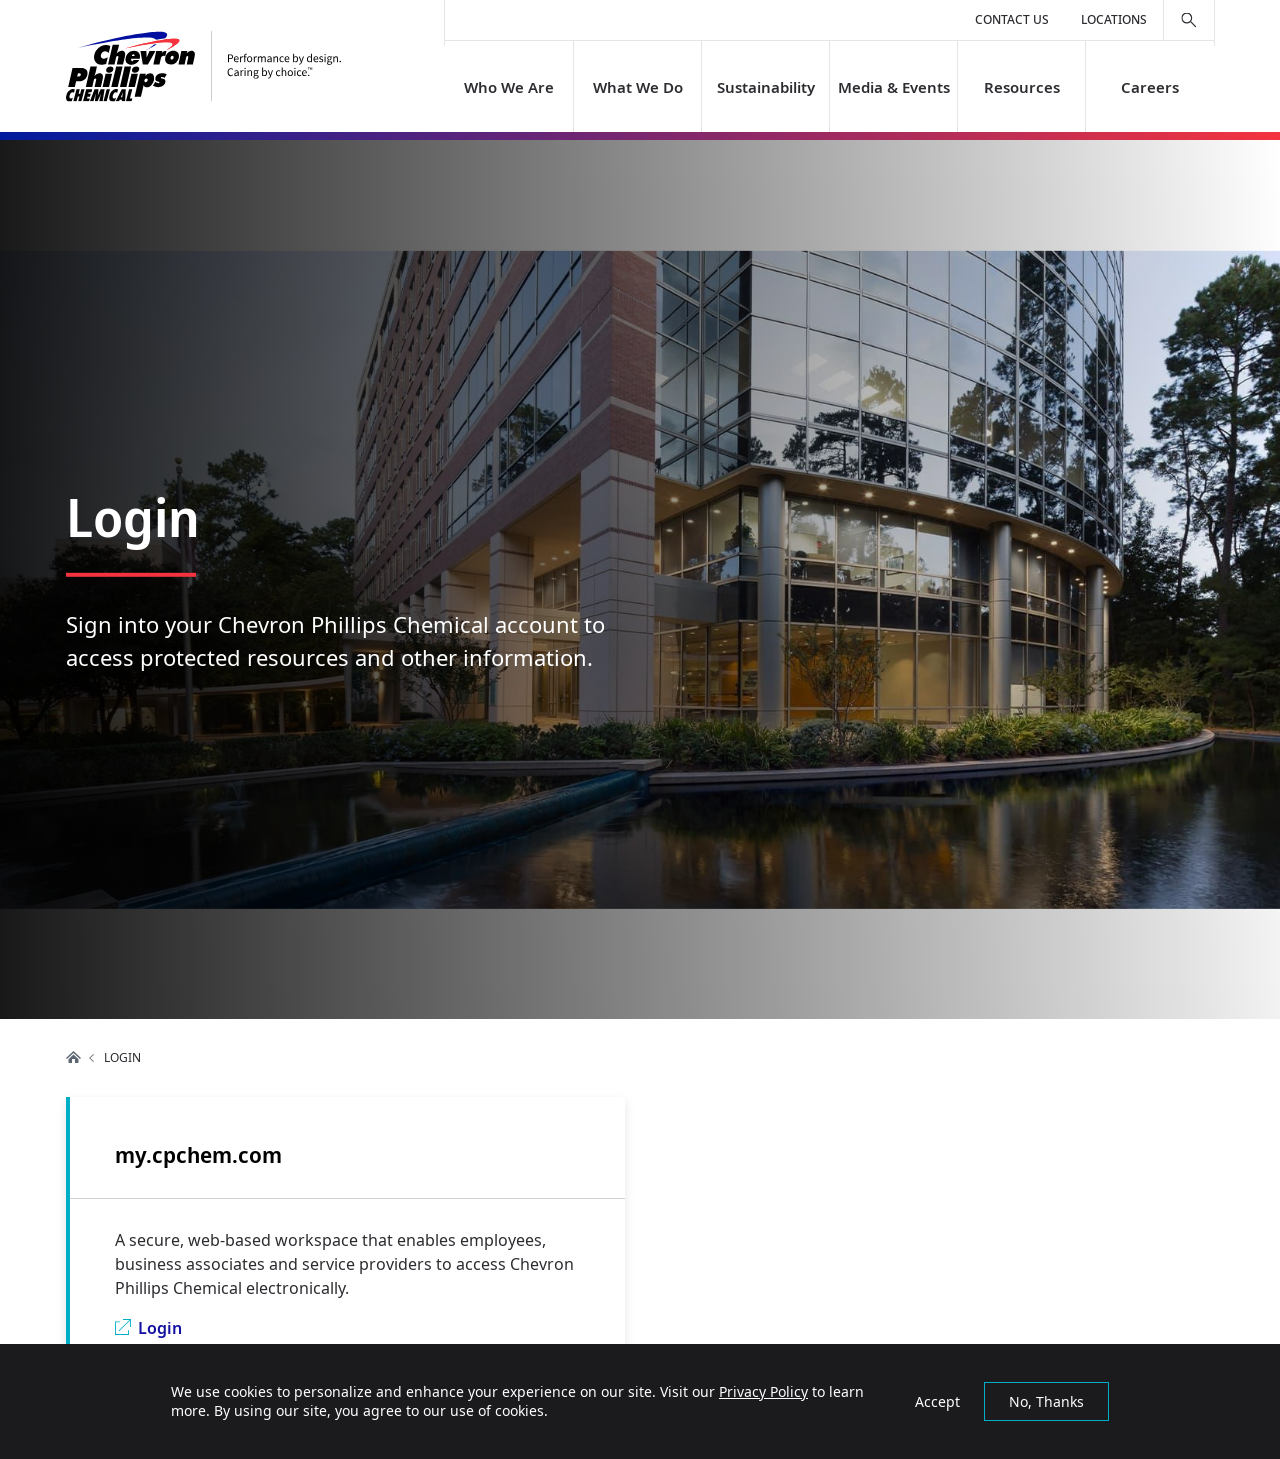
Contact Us (1012, 19)
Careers (1150, 87)
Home (74, 1057)
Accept (937, 1401)
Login (160, 1328)
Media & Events (894, 87)
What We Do (637, 87)
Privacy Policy (763, 1391)
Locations (1114, 19)
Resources (1022, 87)
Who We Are (509, 87)
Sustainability (765, 87)
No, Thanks (1046, 1401)
